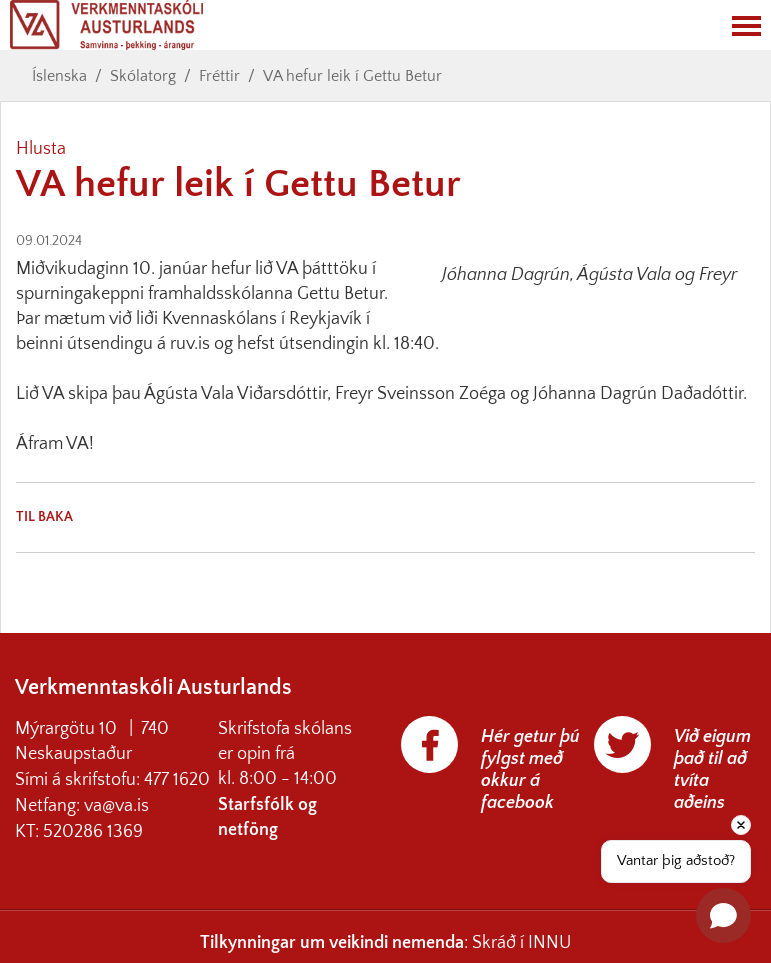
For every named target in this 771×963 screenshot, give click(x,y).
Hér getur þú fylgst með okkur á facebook (530, 770)
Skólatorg (143, 76)
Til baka (44, 517)
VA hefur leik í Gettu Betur (352, 76)
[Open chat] (723, 915)
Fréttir (219, 76)
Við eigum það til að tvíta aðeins (712, 770)
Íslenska (59, 76)
